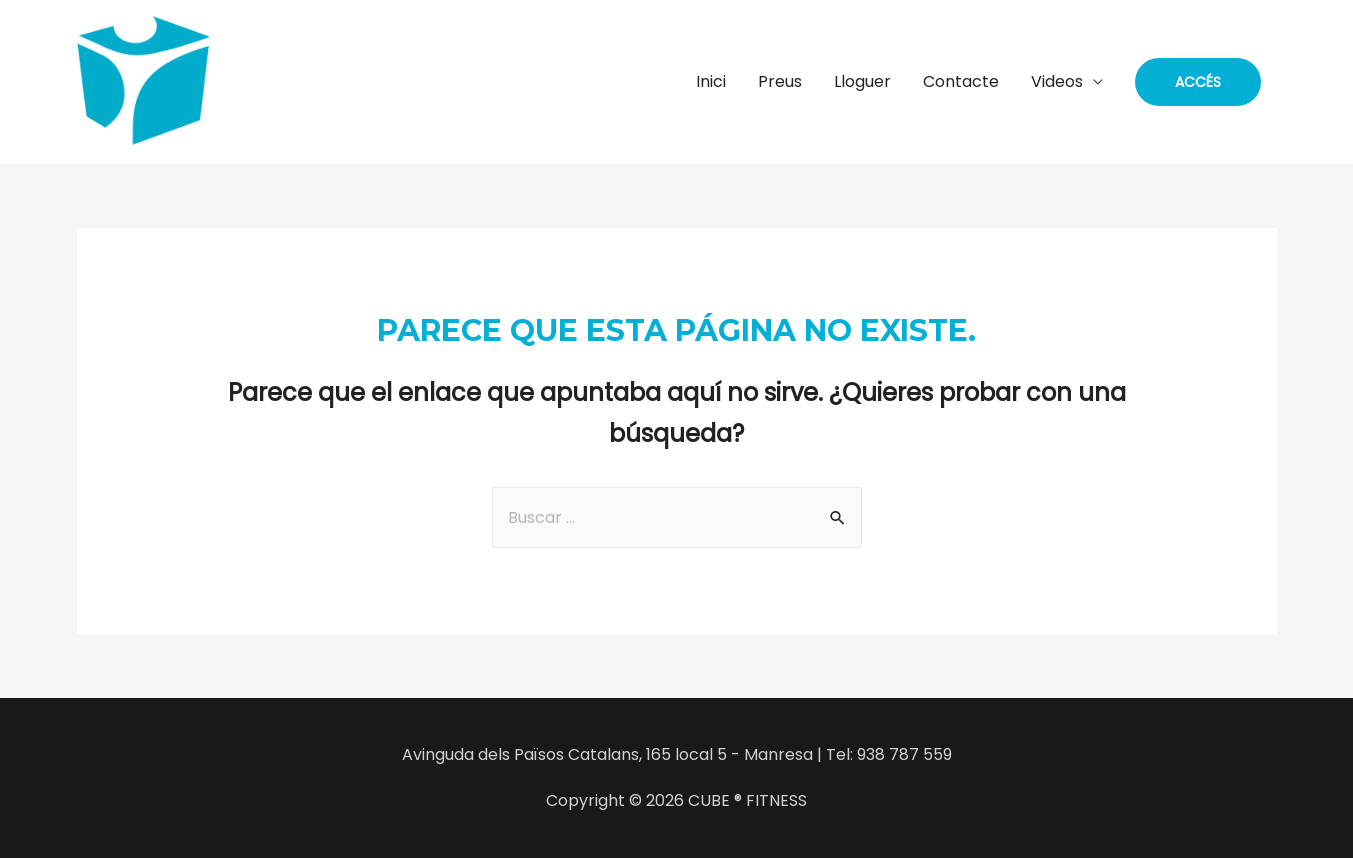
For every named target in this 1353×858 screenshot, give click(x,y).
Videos (1057, 81)
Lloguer (862, 81)
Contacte (961, 81)
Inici (711, 81)
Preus (780, 81)
